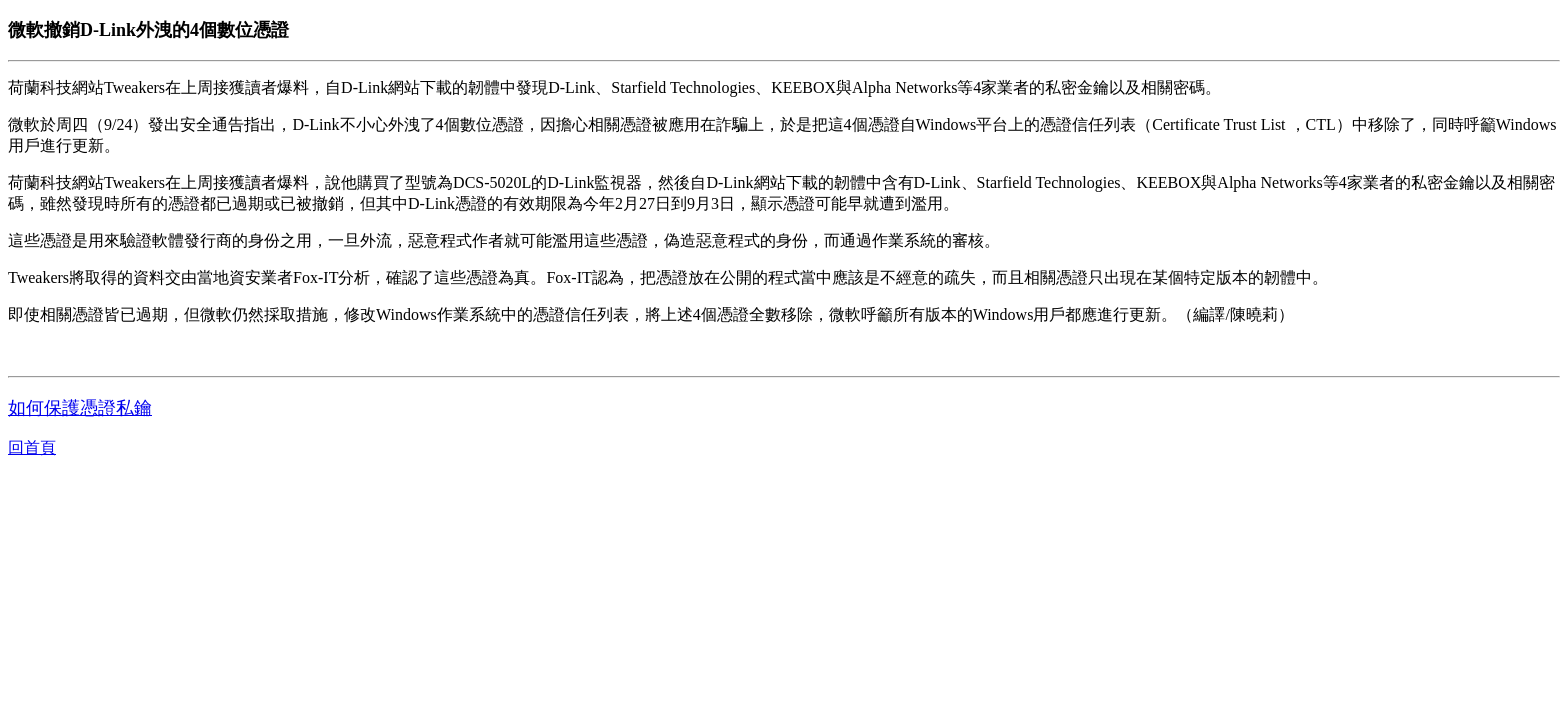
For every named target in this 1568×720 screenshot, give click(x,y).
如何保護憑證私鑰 (80, 408)
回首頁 (32, 447)
